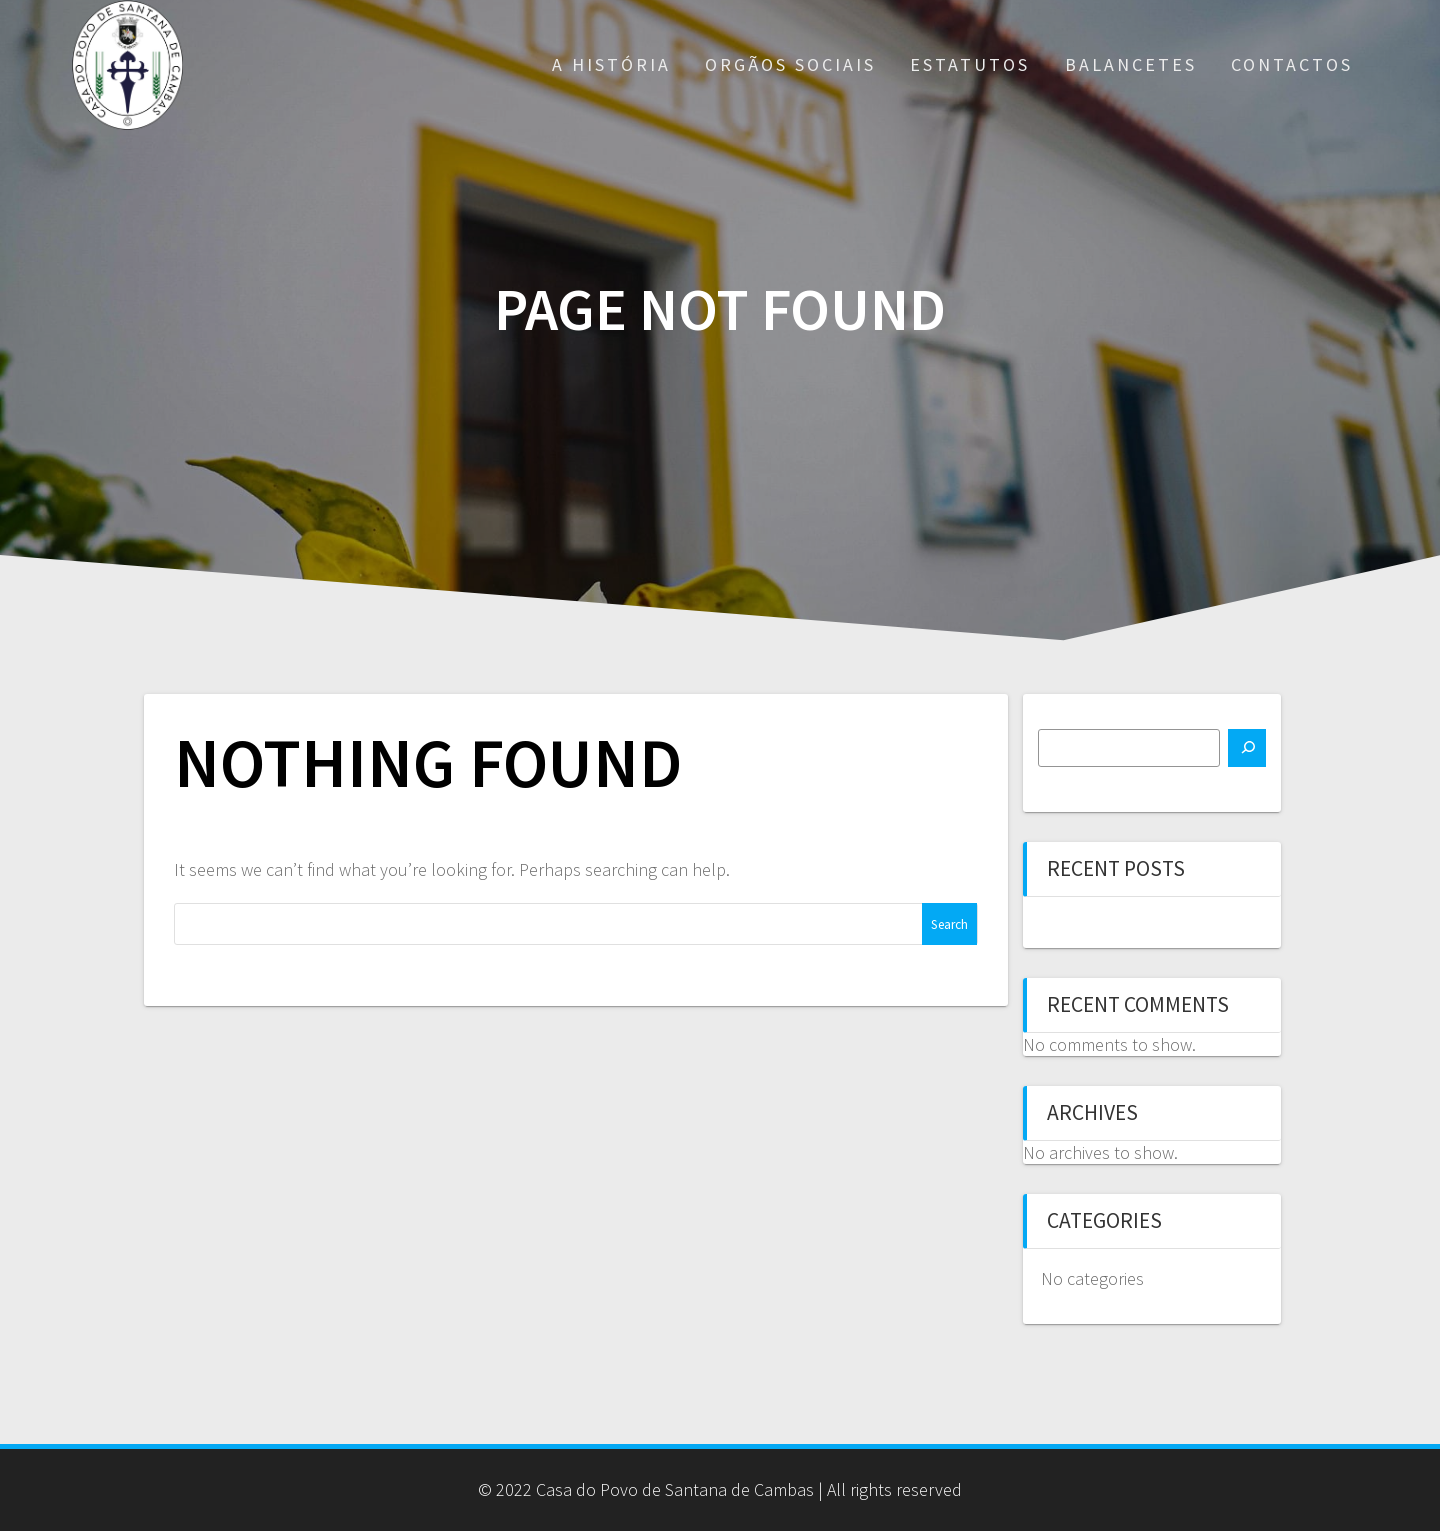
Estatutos (970, 64)
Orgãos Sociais (790, 64)
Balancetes (1131, 64)
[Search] (1247, 748)
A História (611, 64)
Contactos (1292, 64)
